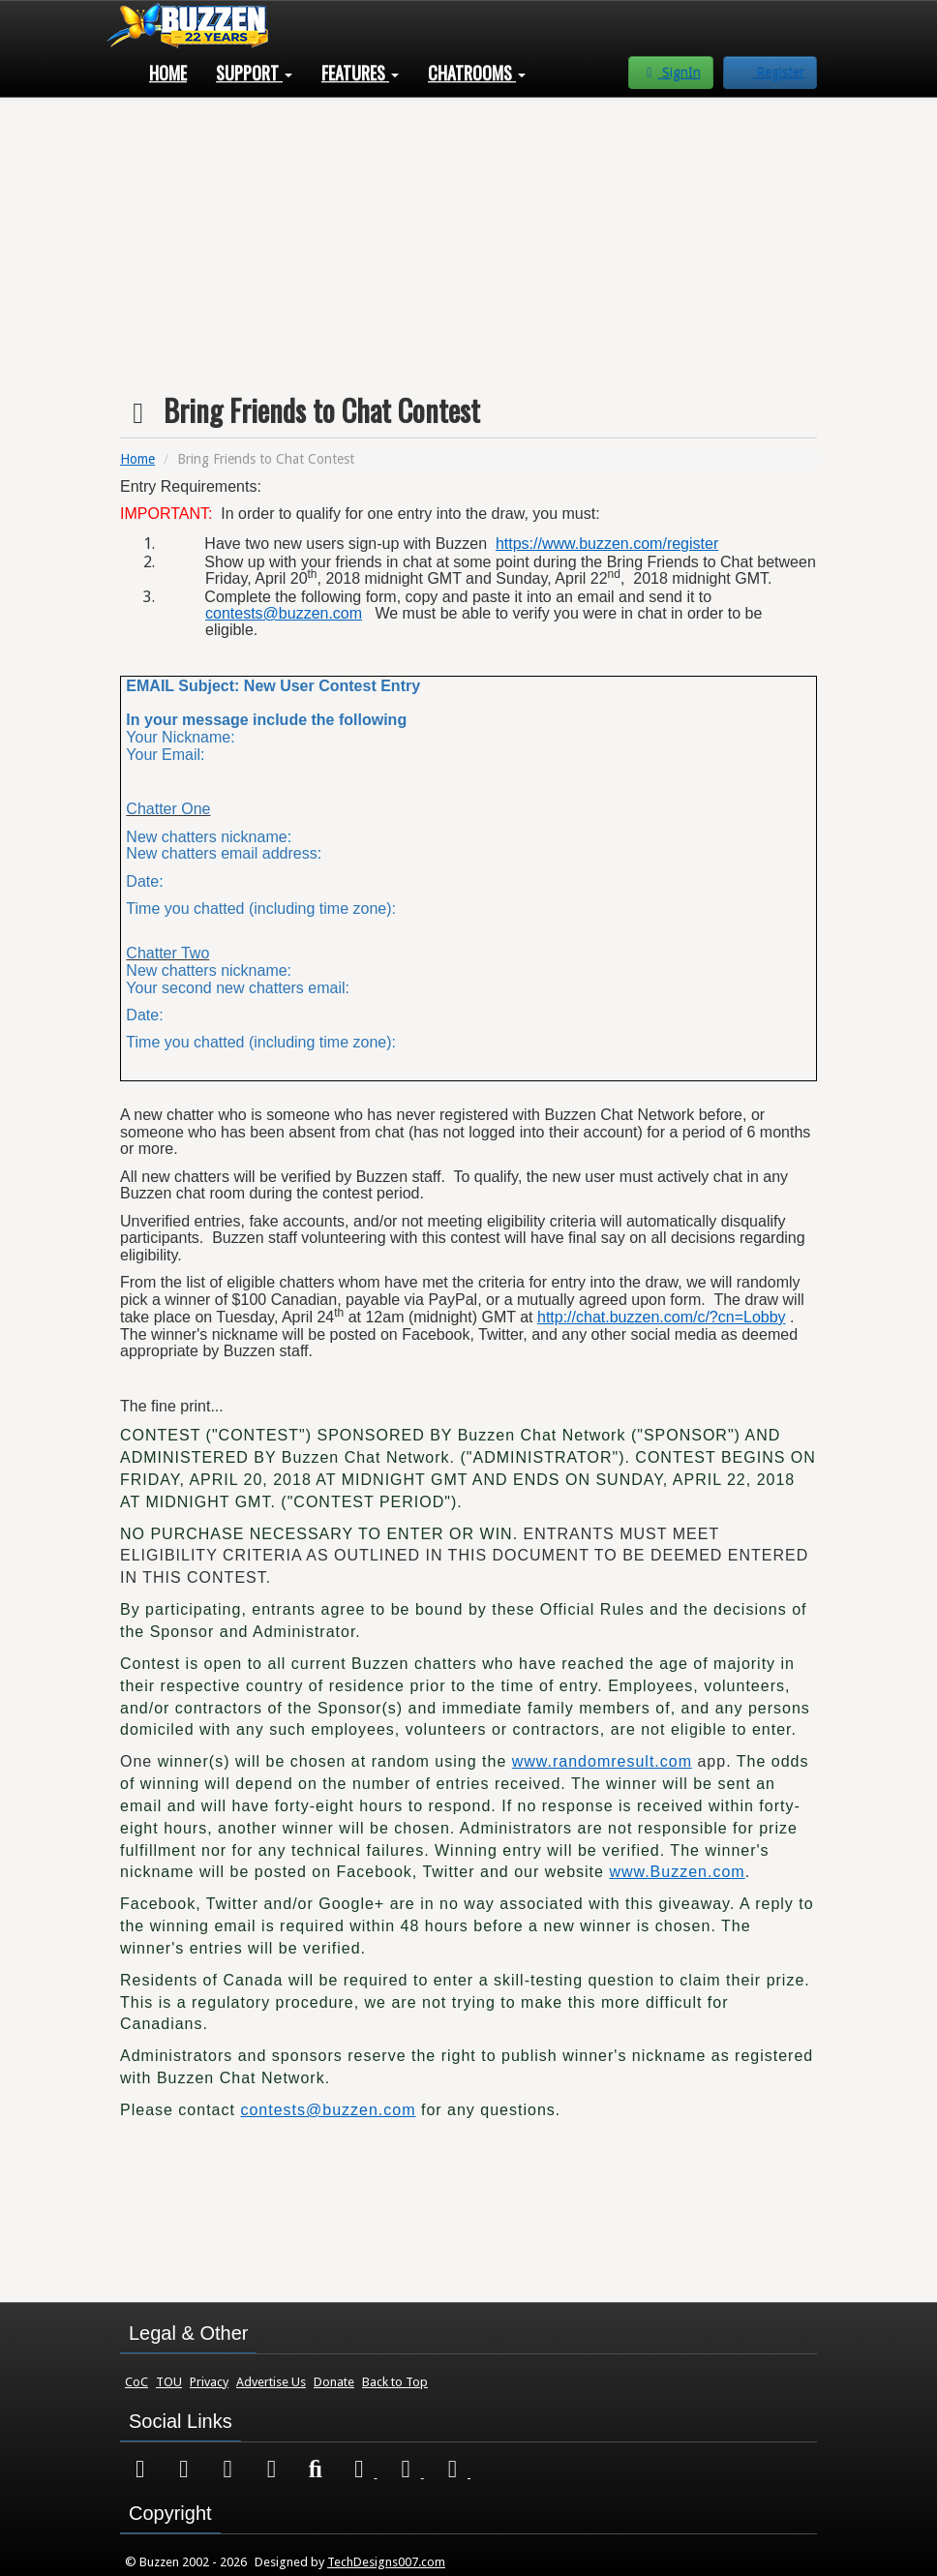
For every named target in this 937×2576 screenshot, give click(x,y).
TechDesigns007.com (386, 2562)
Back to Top (395, 2382)
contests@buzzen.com (283, 613)
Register (778, 72)
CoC (136, 2382)
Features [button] (360, 72)
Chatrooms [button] (477, 72)
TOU (169, 2382)
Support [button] (254, 72)
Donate (334, 2382)
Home (168, 72)
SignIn (671, 72)
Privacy (209, 2382)
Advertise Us (271, 2382)
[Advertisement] (468, 238)
